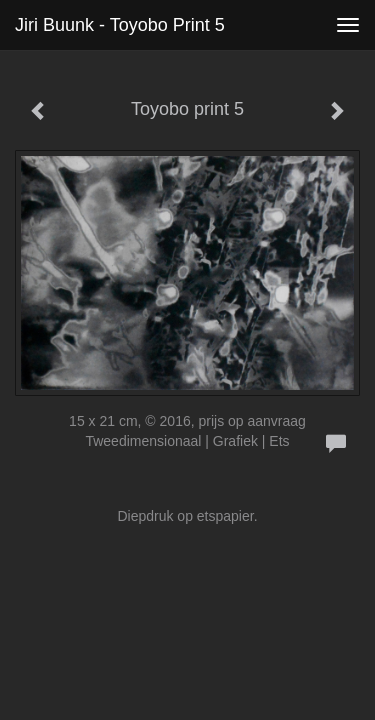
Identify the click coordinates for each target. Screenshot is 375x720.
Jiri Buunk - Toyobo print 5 (120, 25)
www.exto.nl (192, 630)
